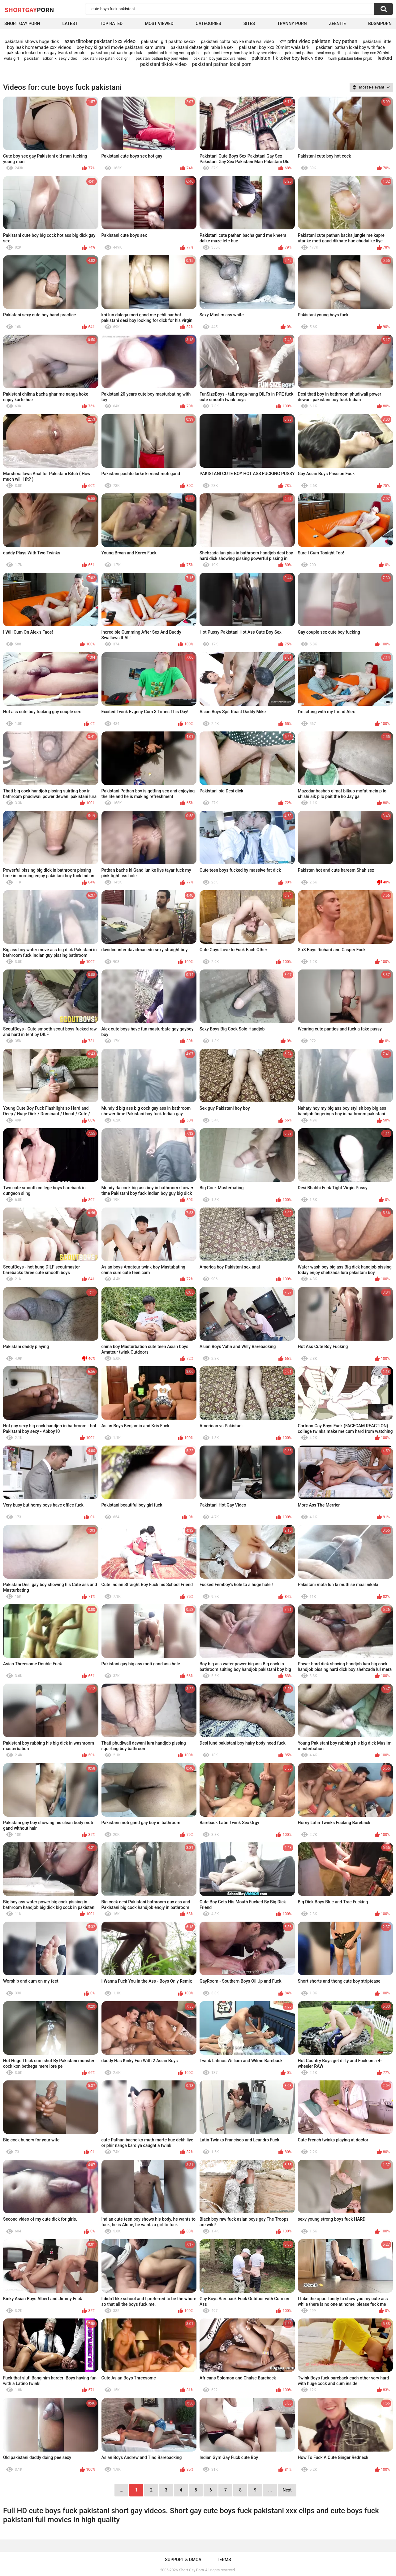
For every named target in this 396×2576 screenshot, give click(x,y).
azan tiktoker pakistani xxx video (100, 41)
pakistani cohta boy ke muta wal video (237, 41)
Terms (224, 2559)
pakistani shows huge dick (32, 41)
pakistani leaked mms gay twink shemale (45, 52)
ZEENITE (337, 23)
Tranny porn (292, 23)
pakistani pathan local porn (222, 64)
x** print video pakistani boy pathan (318, 41)
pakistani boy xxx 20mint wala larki (275, 47)
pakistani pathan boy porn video (162, 58)
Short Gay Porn (22, 23)
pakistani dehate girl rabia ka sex (202, 47)
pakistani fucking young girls (173, 52)
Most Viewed (159, 23)
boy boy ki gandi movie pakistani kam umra (121, 47)
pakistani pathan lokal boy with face (350, 47)
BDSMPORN (380, 23)
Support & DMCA (183, 2559)
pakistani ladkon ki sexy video (50, 58)
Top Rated (111, 23)
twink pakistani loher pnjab (350, 58)
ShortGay (29, 9)
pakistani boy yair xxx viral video (219, 58)
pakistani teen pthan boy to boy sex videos (241, 52)
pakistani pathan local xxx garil (312, 52)
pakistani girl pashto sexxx (168, 41)
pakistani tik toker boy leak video (287, 58)
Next (286, 2489)
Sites (249, 23)
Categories (208, 23)
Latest (70, 23)
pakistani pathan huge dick (116, 52)
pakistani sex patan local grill (106, 58)
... (270, 2489)
